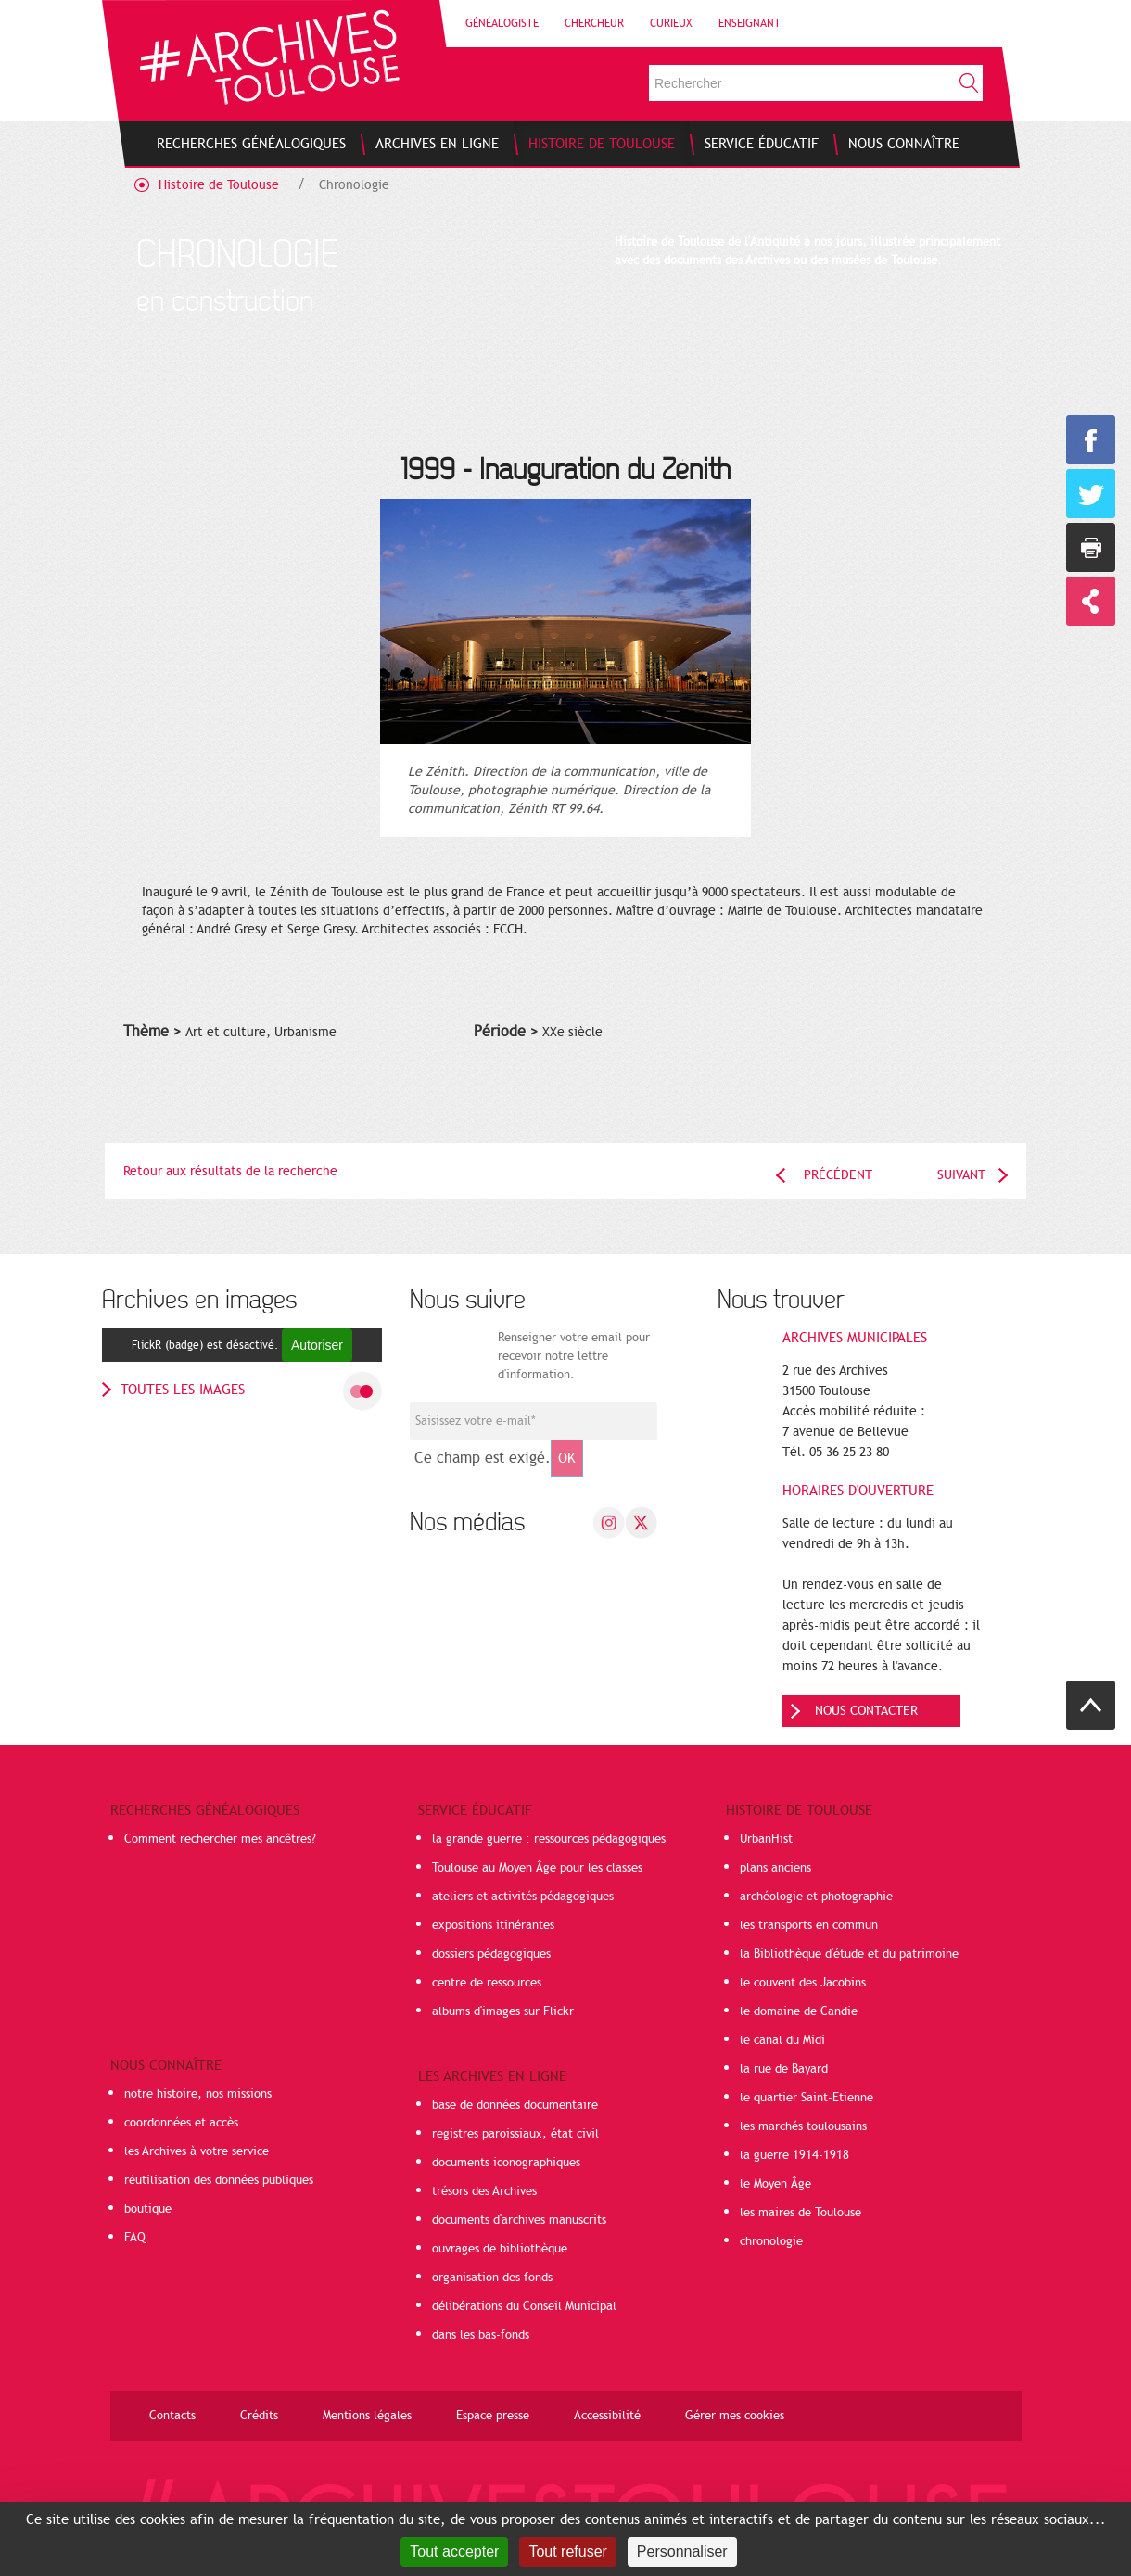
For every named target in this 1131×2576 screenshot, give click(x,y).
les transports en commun (809, 1925)
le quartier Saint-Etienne (806, 2097)
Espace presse (492, 2415)
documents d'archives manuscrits (519, 2220)
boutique (148, 2209)
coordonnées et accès (181, 2122)
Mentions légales (367, 2415)
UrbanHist (766, 1839)
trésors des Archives (484, 2191)
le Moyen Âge (775, 2183)
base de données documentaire (515, 2105)
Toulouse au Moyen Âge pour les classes (537, 1867)
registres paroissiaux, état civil (515, 2133)
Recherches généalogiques (204, 1810)
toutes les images (183, 1389)
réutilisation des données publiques (218, 2180)
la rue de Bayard (784, 2069)
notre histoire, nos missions (198, 2094)
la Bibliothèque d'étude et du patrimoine (849, 1954)
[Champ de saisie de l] (533, 1421)
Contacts (172, 2415)
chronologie (771, 2241)
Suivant (961, 1175)
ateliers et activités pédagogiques (523, 1896)
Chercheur (594, 23)
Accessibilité (607, 2415)
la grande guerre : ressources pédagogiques (549, 1839)
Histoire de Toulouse (219, 185)
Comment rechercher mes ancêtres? (220, 1839)
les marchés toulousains (803, 2126)
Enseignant (749, 23)
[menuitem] (251, 143)
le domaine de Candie (799, 2011)
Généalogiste (502, 23)
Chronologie (354, 185)
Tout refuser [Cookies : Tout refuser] (567, 2551)
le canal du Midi (782, 2040)
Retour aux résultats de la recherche (230, 1171)
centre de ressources (486, 1982)
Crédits (259, 2415)
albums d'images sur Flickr (503, 2011)
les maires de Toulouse (800, 2212)
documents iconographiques (506, 2162)
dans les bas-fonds (480, 2335)
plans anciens (775, 1867)
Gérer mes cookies (734, 2415)
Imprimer (1090, 547)
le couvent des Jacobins (803, 1982)
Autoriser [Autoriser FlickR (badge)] (317, 1345)
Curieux (671, 23)
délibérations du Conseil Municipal (524, 2306)
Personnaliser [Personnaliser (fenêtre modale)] (682, 2551)
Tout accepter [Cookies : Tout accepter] (454, 2551)
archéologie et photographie (816, 1896)
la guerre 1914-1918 (794, 2155)
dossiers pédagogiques (491, 1954)
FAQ (135, 2237)
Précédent (838, 1175)
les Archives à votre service (196, 2151)
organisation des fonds (492, 2277)
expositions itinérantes (493, 1925)
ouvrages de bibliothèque (499, 2248)
